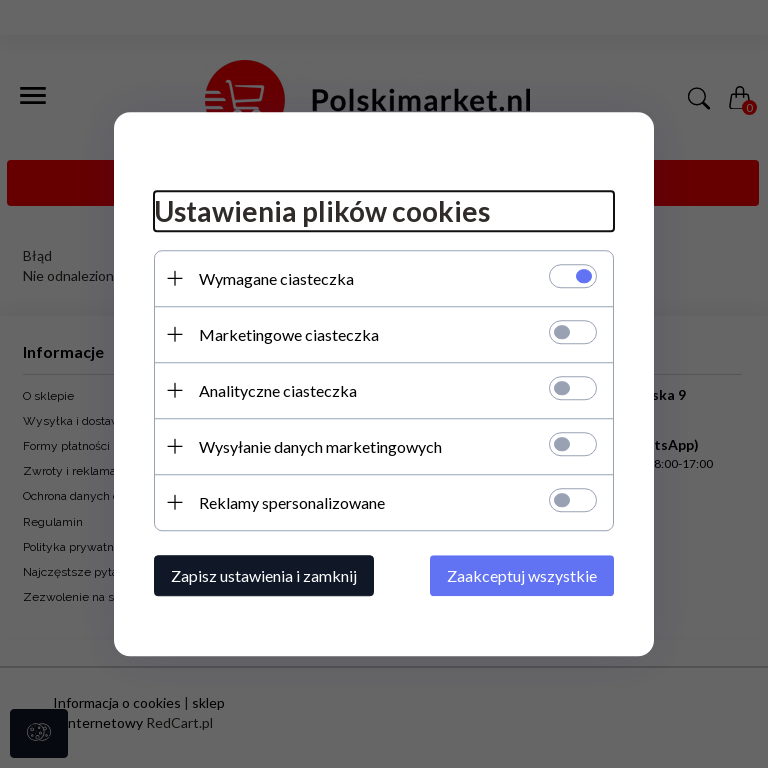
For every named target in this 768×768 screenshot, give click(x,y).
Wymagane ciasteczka (276, 278)
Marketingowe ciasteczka (289, 334)
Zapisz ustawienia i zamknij (264, 575)
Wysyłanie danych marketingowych (320, 446)
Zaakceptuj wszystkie (522, 575)
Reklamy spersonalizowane (292, 502)
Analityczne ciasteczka (278, 390)
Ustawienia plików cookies (322, 211)
